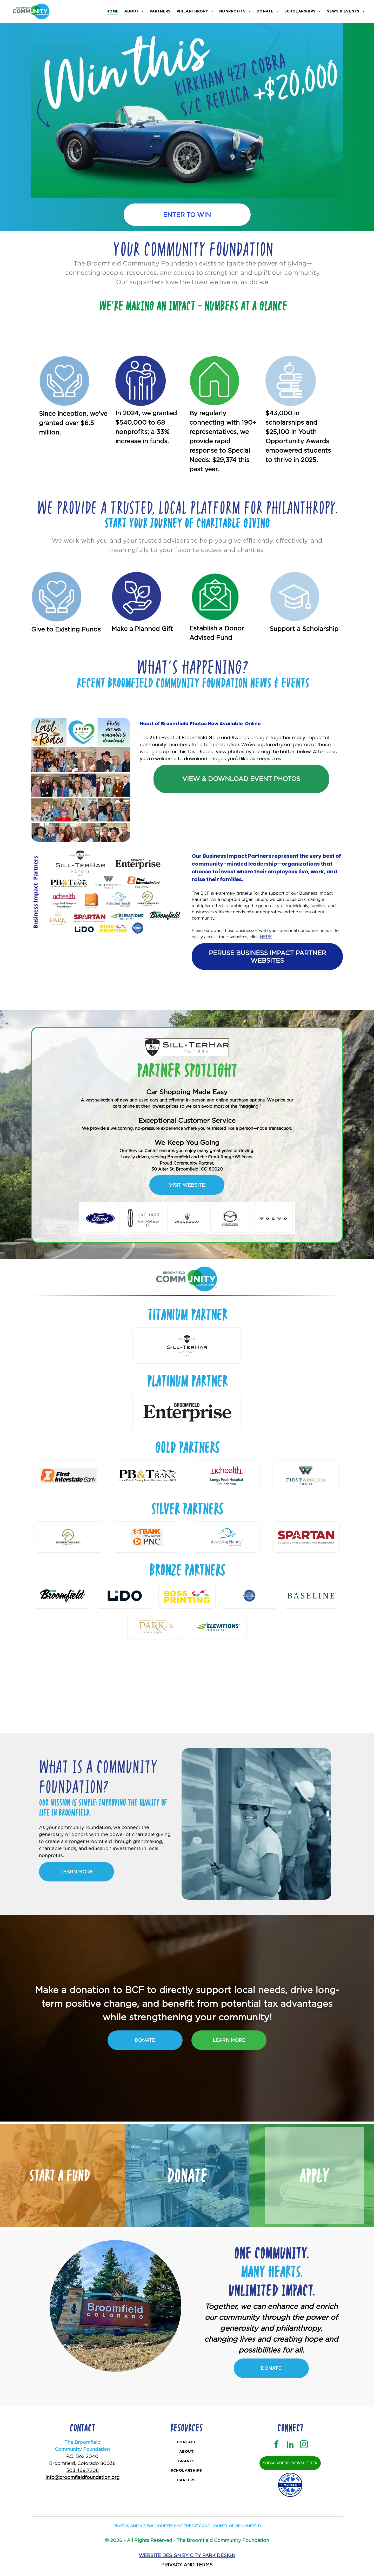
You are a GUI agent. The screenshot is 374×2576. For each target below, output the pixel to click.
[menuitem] (113, 11)
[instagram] (304, 2445)
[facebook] (276, 2445)
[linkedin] (290, 2445)
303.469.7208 (82, 2470)
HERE (266, 936)
